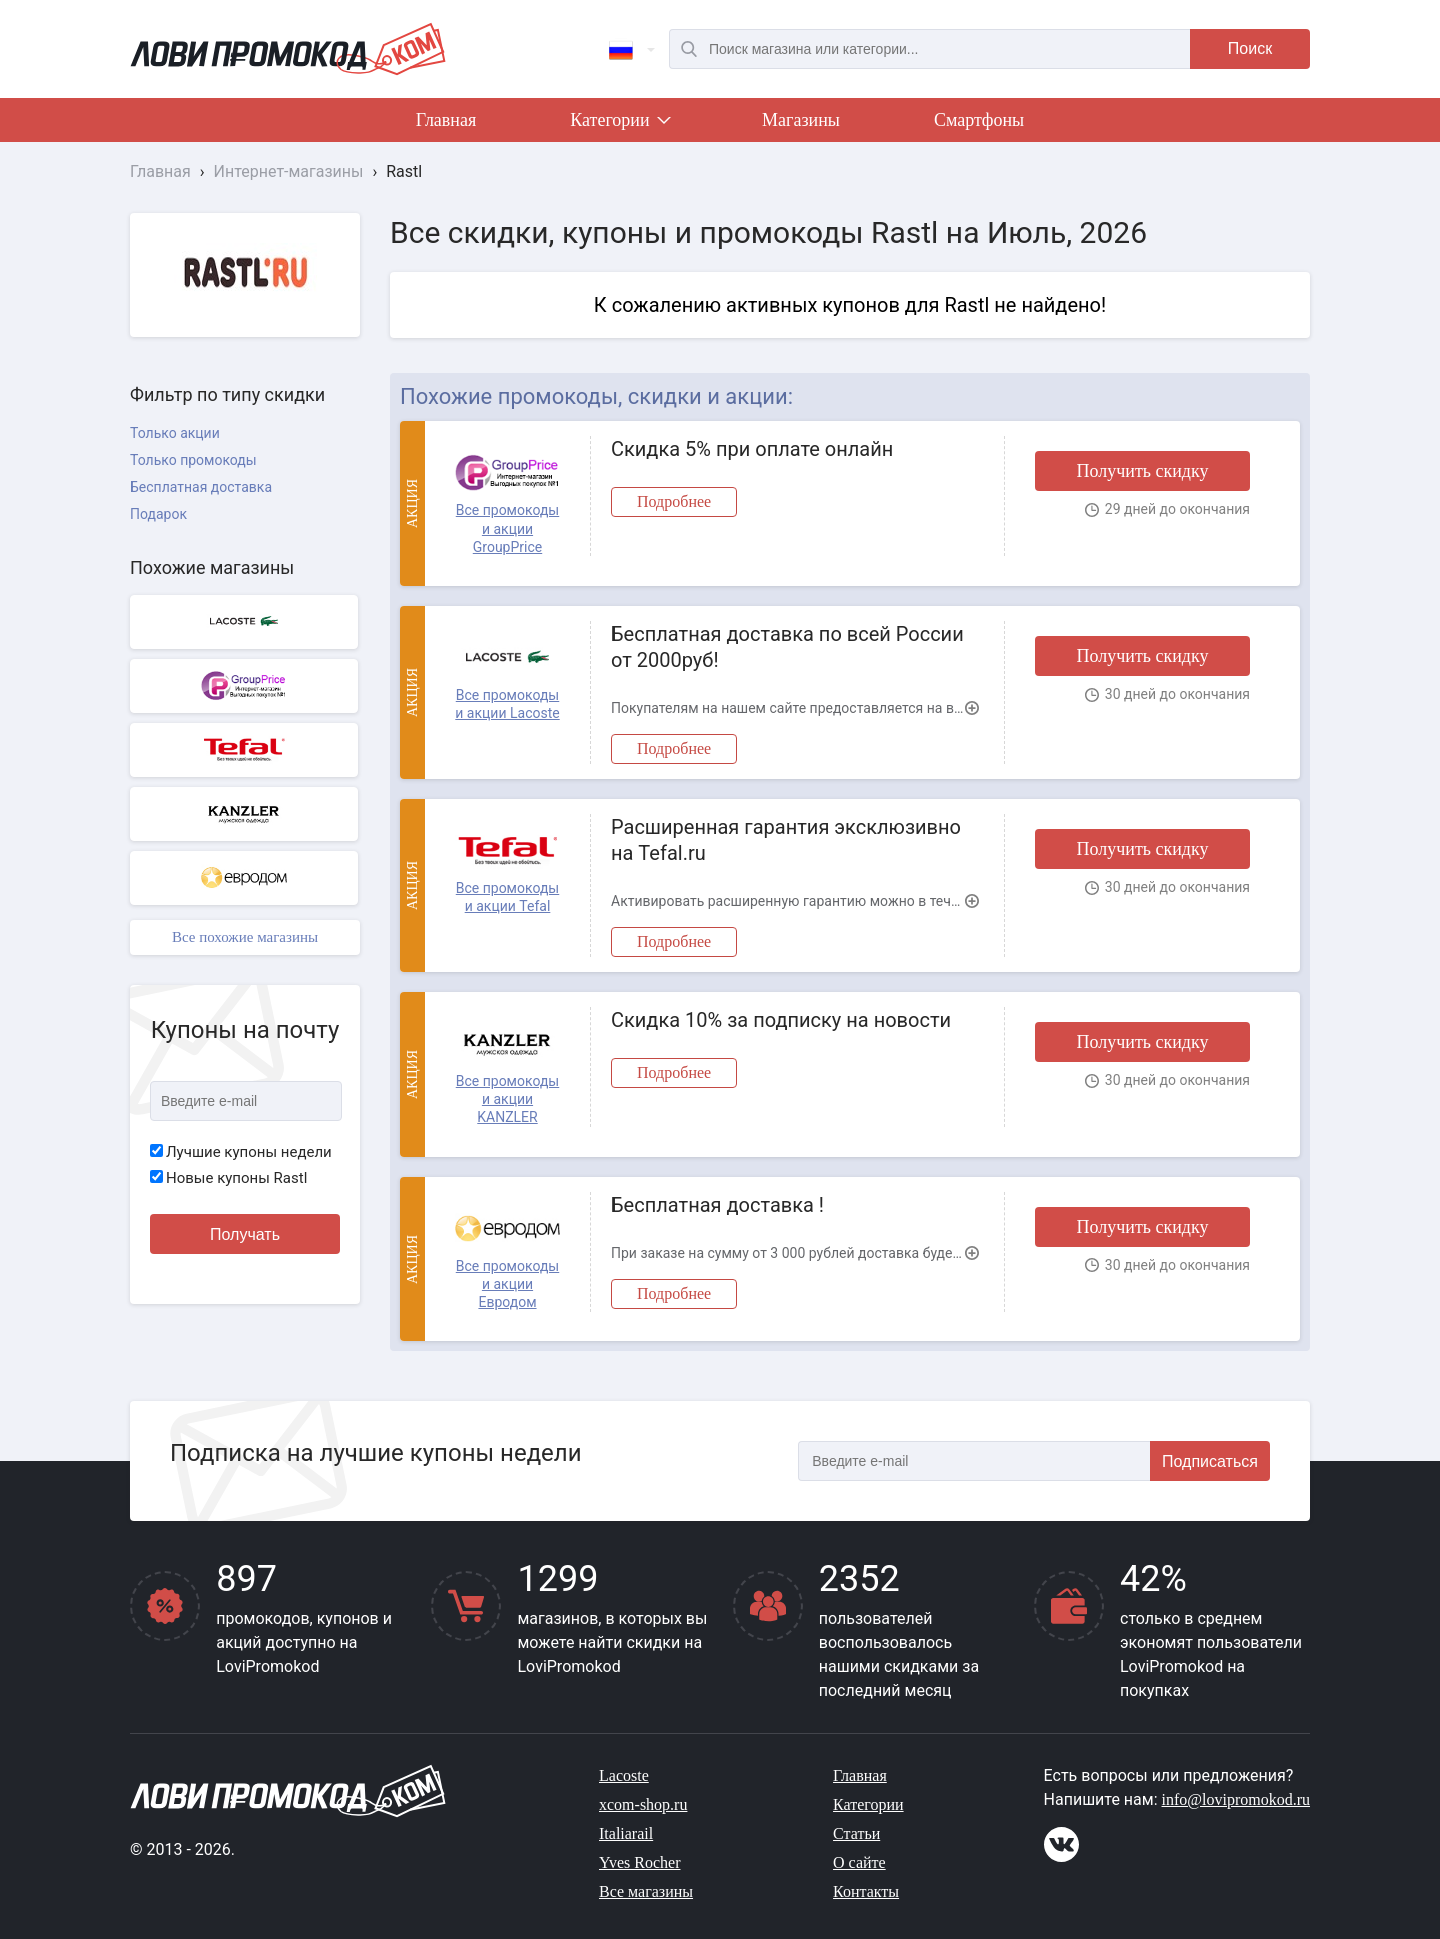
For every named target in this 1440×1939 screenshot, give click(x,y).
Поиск (1250, 48)
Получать (245, 1234)
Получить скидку (1142, 471)
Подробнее (674, 501)
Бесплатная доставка (201, 487)
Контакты (866, 1891)
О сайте (859, 1862)
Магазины (801, 120)
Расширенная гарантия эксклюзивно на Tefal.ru (786, 840)
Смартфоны (979, 120)
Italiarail (626, 1833)
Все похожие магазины (245, 937)
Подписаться (1210, 1461)
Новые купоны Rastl (228, 1178)
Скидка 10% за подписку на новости (781, 1020)
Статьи (856, 1833)
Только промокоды (193, 460)
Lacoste (624, 1775)
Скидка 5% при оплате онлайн (752, 449)
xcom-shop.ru (643, 1804)
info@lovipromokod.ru (1236, 1799)
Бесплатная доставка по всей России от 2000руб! (787, 647)
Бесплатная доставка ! (717, 1205)
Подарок (158, 514)
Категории (619, 124)
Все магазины (646, 1891)
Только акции (175, 433)
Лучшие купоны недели (241, 1152)
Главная (446, 120)
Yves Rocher (639, 1862)
